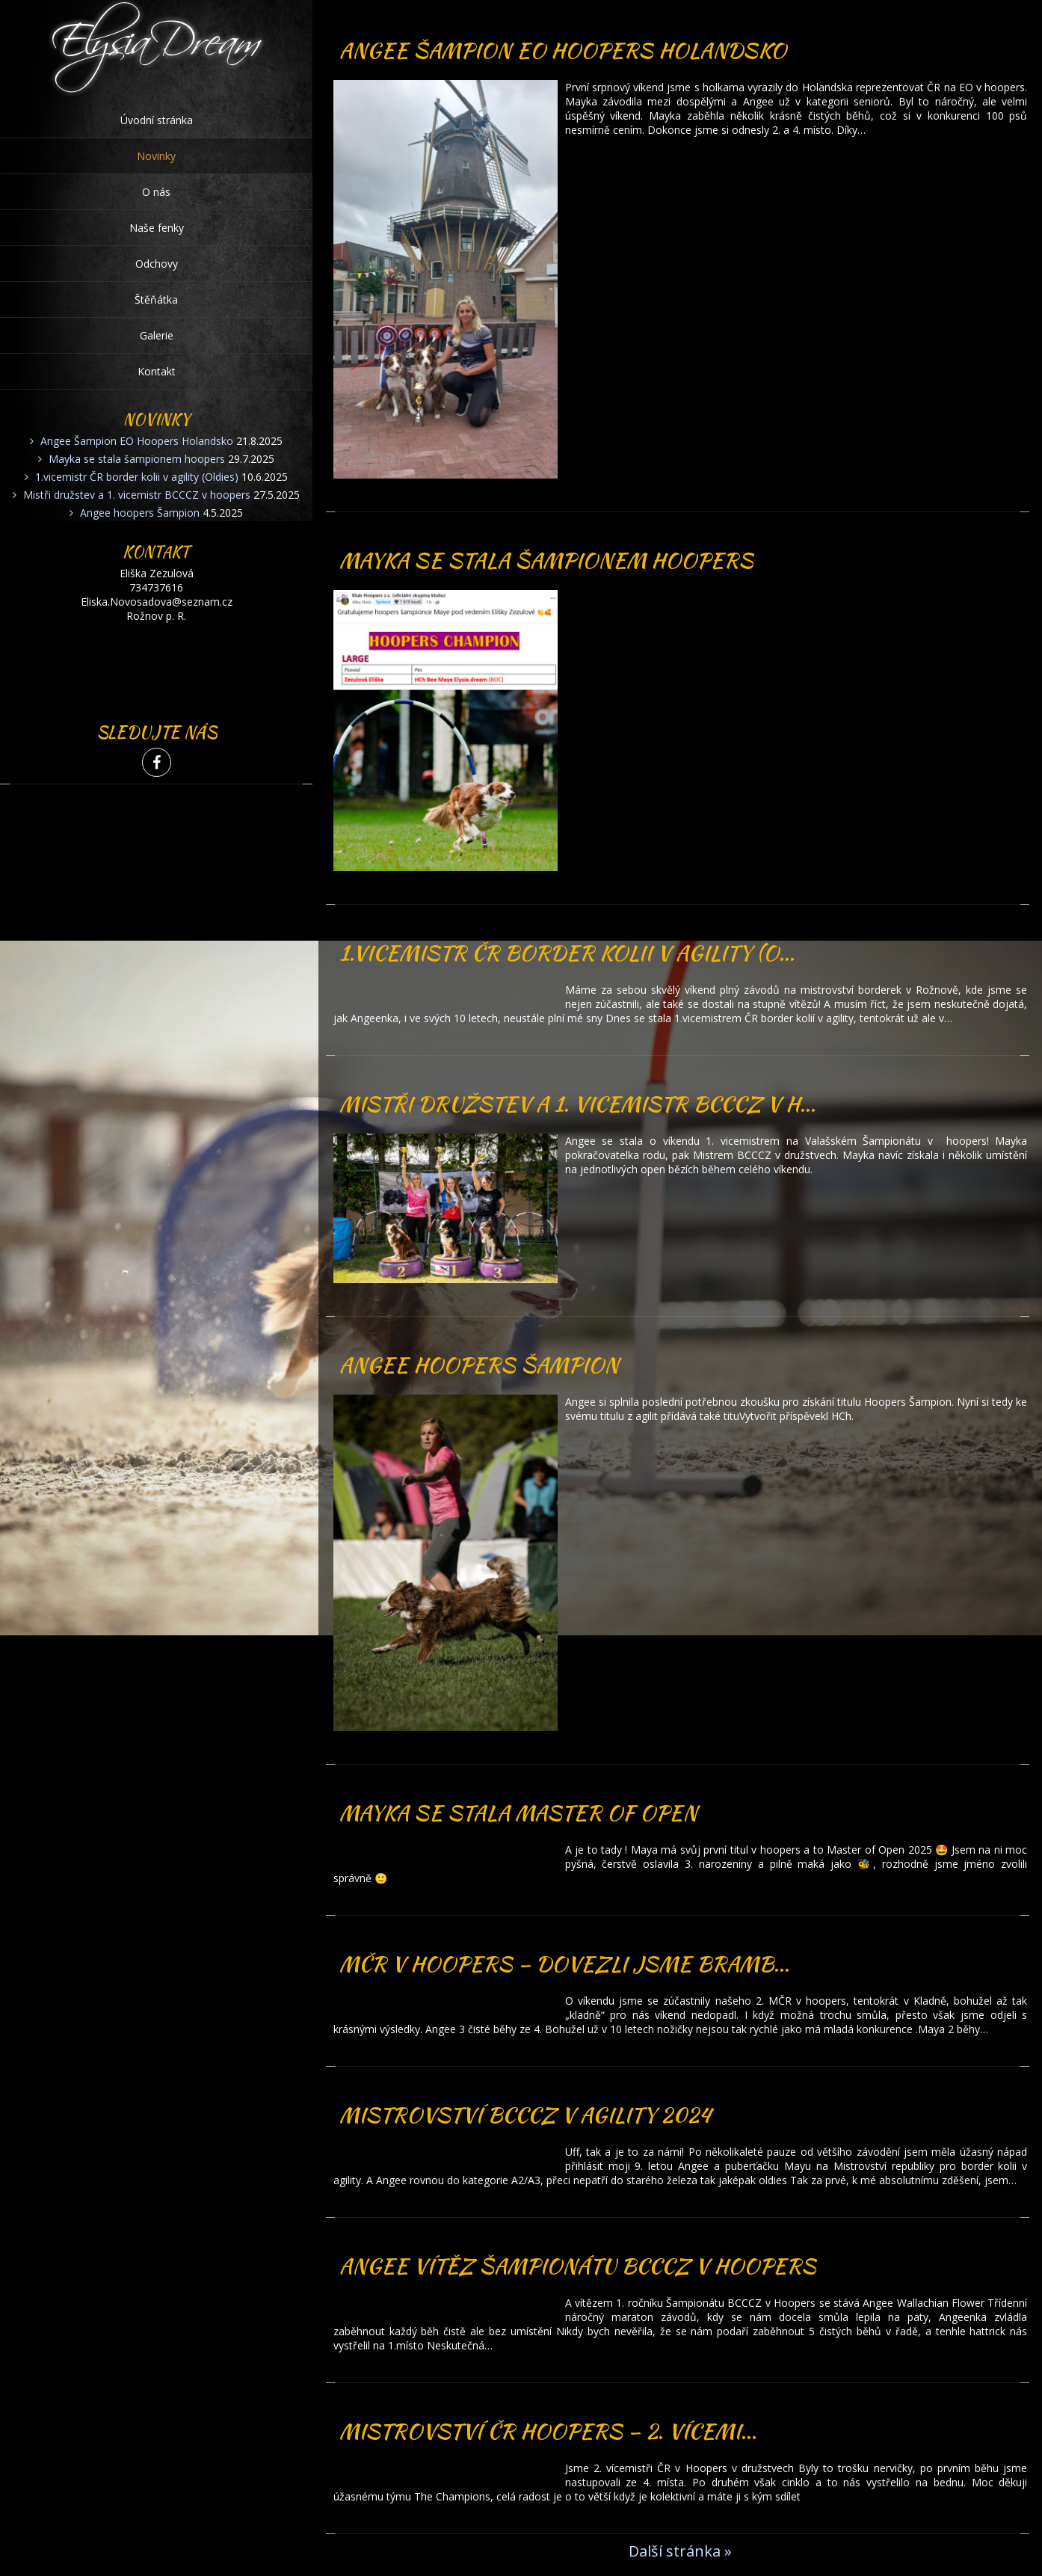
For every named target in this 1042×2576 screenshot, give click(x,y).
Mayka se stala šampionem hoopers (137, 459)
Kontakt (157, 371)
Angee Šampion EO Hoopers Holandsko (136, 441)
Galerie (156, 335)
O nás (156, 192)
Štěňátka (156, 299)
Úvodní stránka (156, 120)
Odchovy (156, 263)
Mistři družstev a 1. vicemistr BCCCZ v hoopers (136, 495)
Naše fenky (156, 228)
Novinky (156, 156)
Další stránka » (680, 2551)
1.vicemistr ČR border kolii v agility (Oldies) (136, 477)
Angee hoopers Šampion (140, 512)
